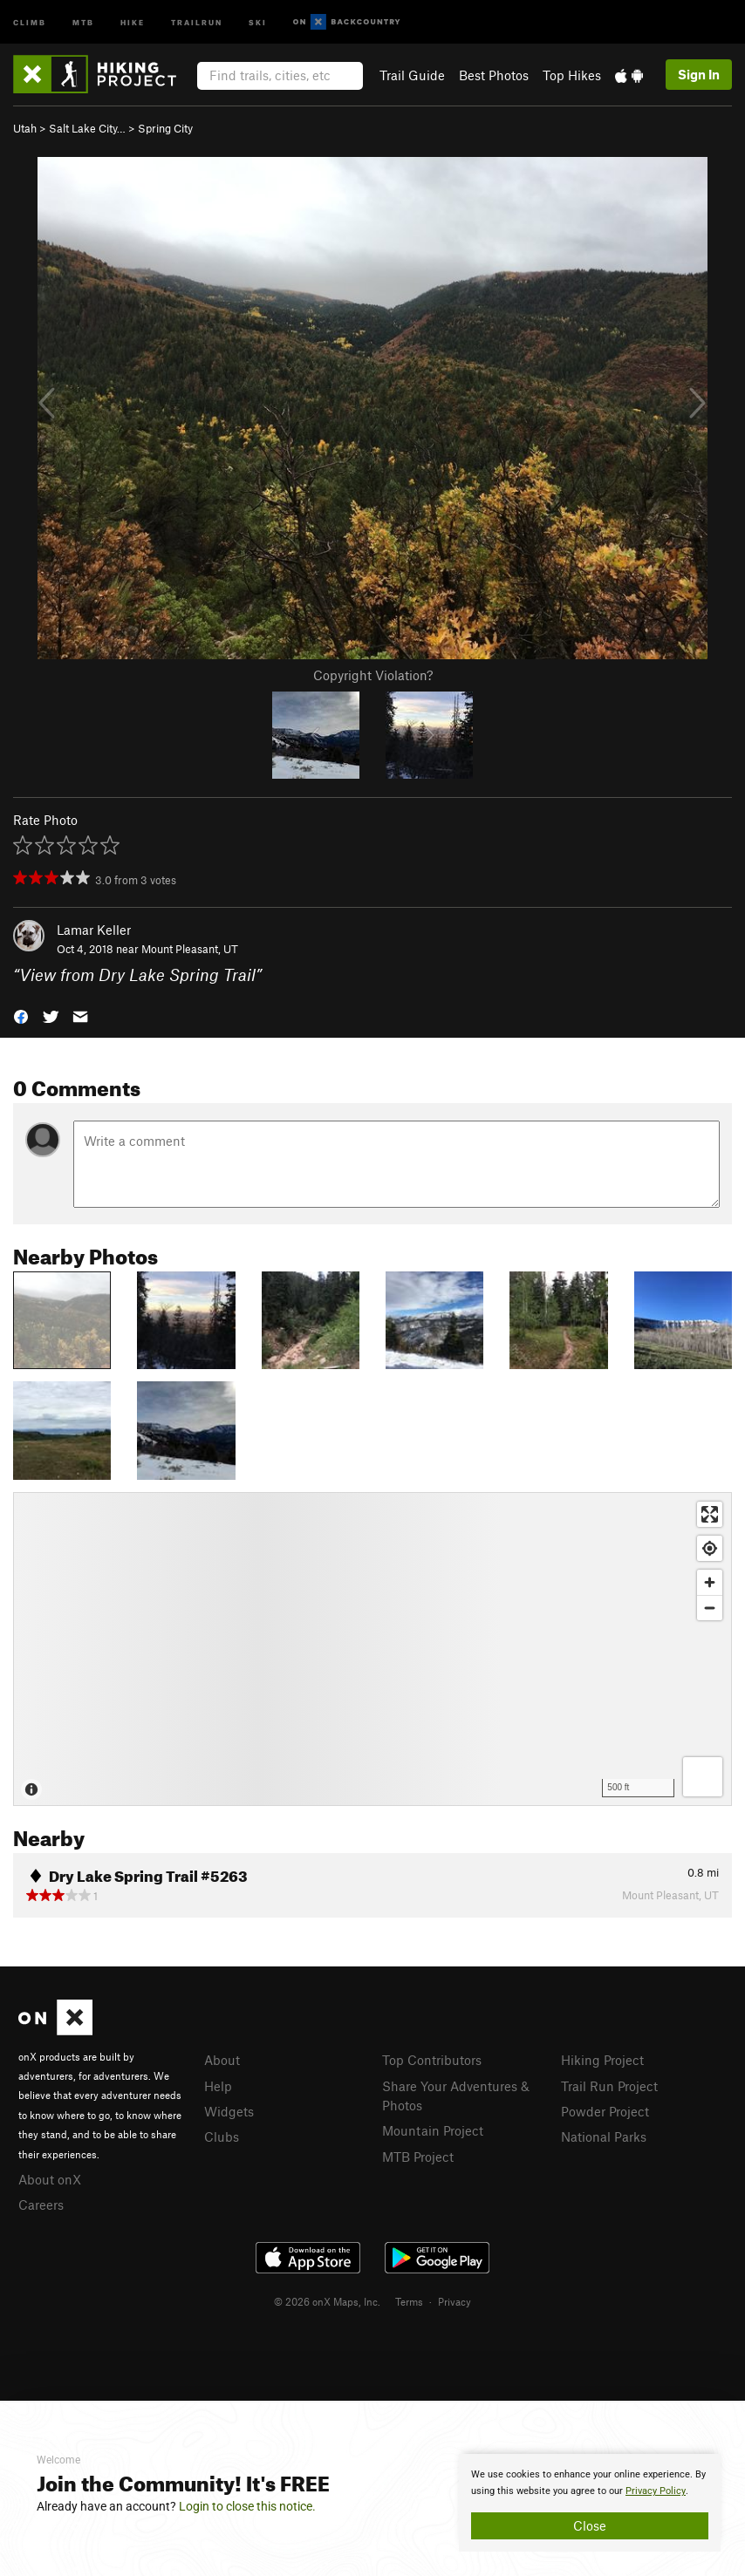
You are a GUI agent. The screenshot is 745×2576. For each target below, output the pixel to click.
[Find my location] (709, 1548)
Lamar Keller (94, 929)
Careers (41, 2204)
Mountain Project (432, 2130)
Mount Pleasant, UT (189, 949)
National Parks (603, 2136)
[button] (21, 1015)
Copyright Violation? (373, 675)
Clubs (221, 2136)
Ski (258, 21)
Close (589, 2525)
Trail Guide (412, 75)
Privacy (454, 2301)
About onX (49, 2179)
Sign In (699, 74)
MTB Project (418, 2156)
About (222, 2060)
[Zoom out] (709, 1607)
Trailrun (196, 21)
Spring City (165, 128)
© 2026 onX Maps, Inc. (327, 2301)
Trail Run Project (609, 2086)
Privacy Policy (655, 2491)
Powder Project (605, 2111)
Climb (29, 21)
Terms (409, 2301)
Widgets (229, 2111)
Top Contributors (432, 2060)
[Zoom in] (709, 1582)
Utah (25, 128)
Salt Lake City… (87, 128)
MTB (83, 21)
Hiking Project (602, 2060)
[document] (589, 2502)
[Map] (372, 1649)
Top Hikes (572, 75)
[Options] (702, 1776)
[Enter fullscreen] (709, 1514)
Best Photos (494, 75)
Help (218, 2086)
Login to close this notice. (247, 2506)
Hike (132, 21)
